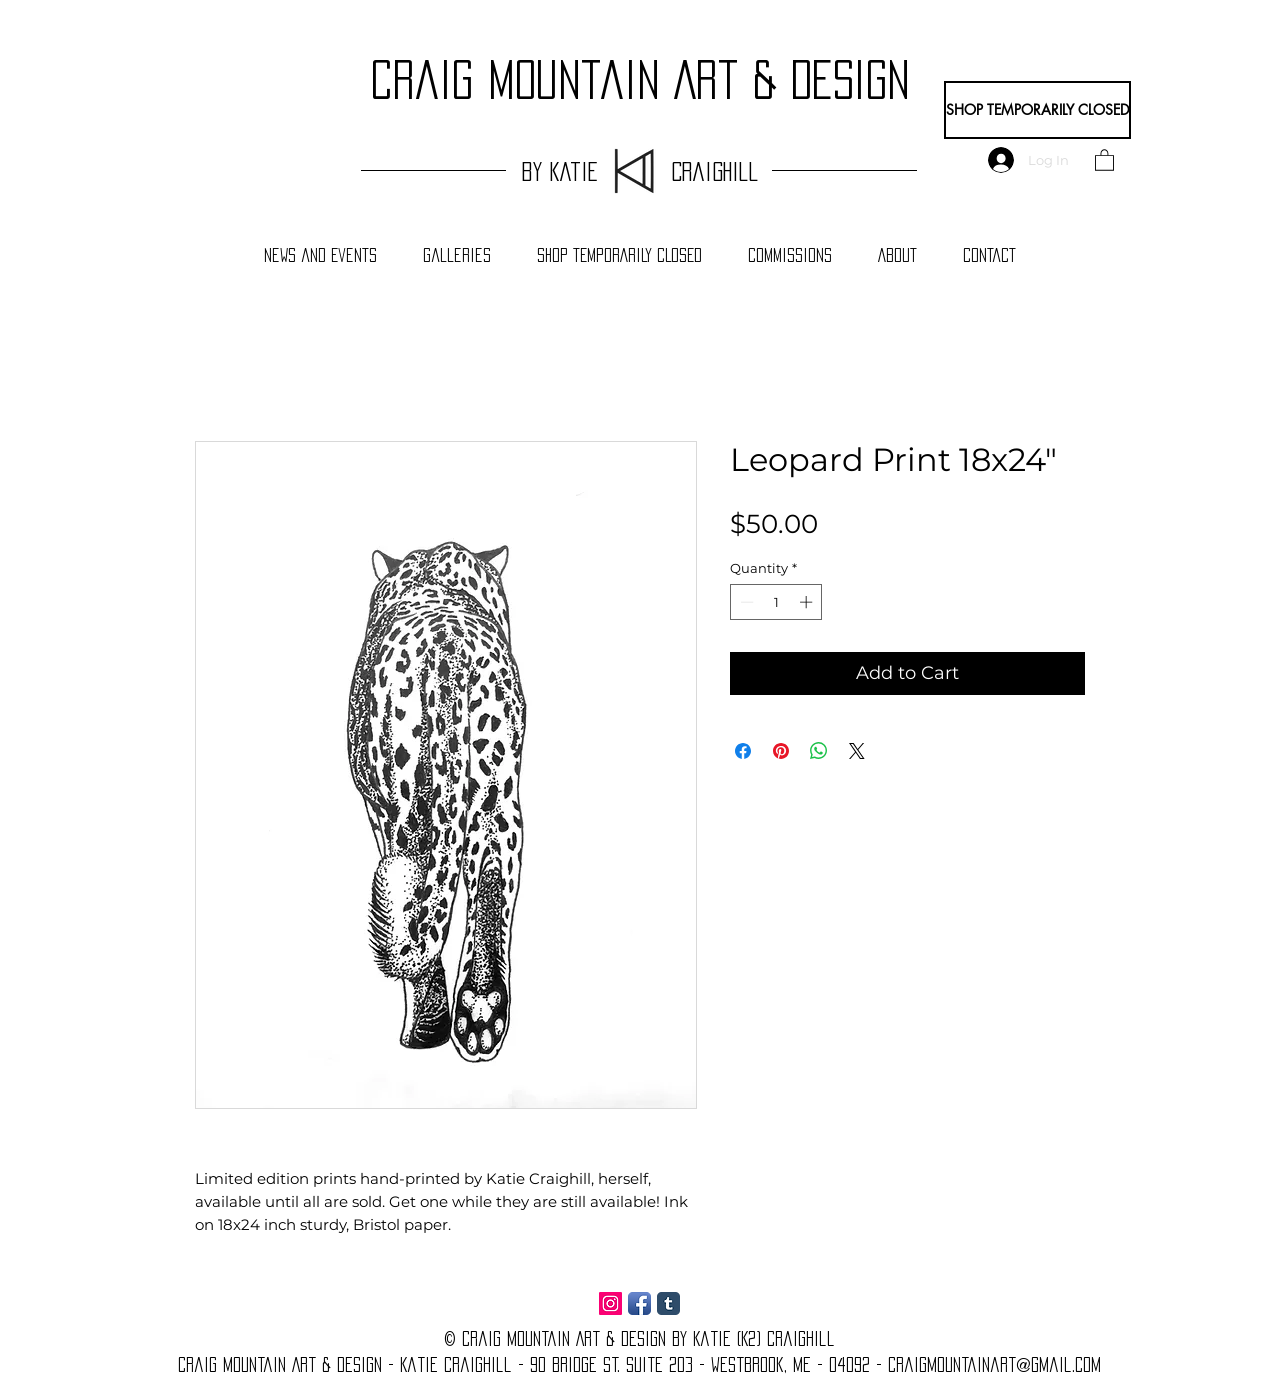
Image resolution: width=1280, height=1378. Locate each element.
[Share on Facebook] (743, 751)
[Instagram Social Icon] (610, 1303)
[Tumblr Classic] (668, 1303)
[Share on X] (857, 751)
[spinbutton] (776, 602)
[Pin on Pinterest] (781, 751)
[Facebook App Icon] (639, 1303)
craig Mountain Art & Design (640, 80)
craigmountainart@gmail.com (994, 1365)
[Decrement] (745, 602)
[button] (1104, 159)
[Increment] (808, 602)
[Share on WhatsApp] (819, 751)
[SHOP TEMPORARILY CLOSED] (1037, 110)
